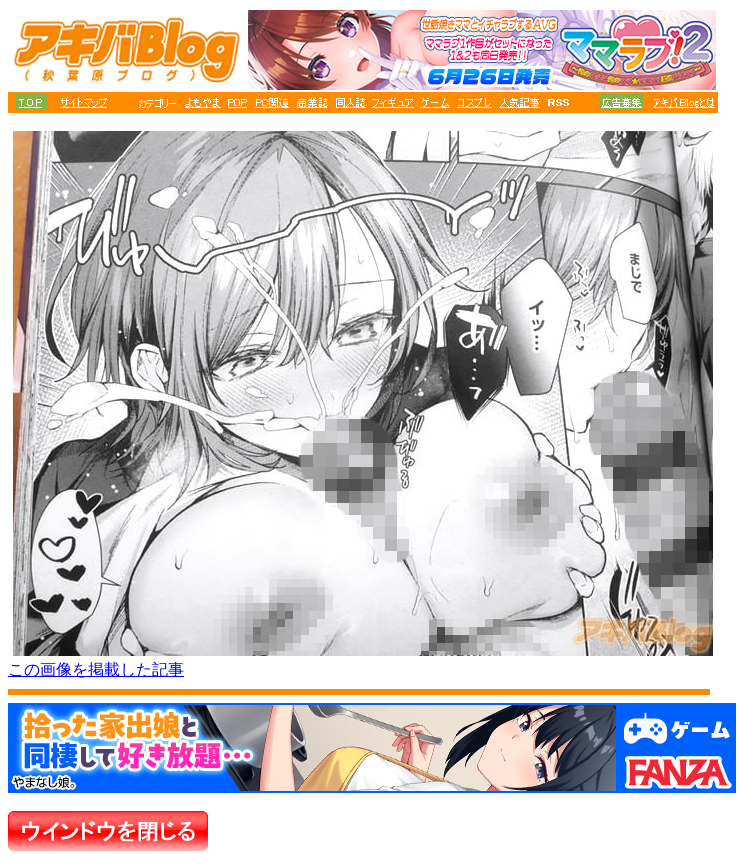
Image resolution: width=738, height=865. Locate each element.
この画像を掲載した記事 (96, 669)
